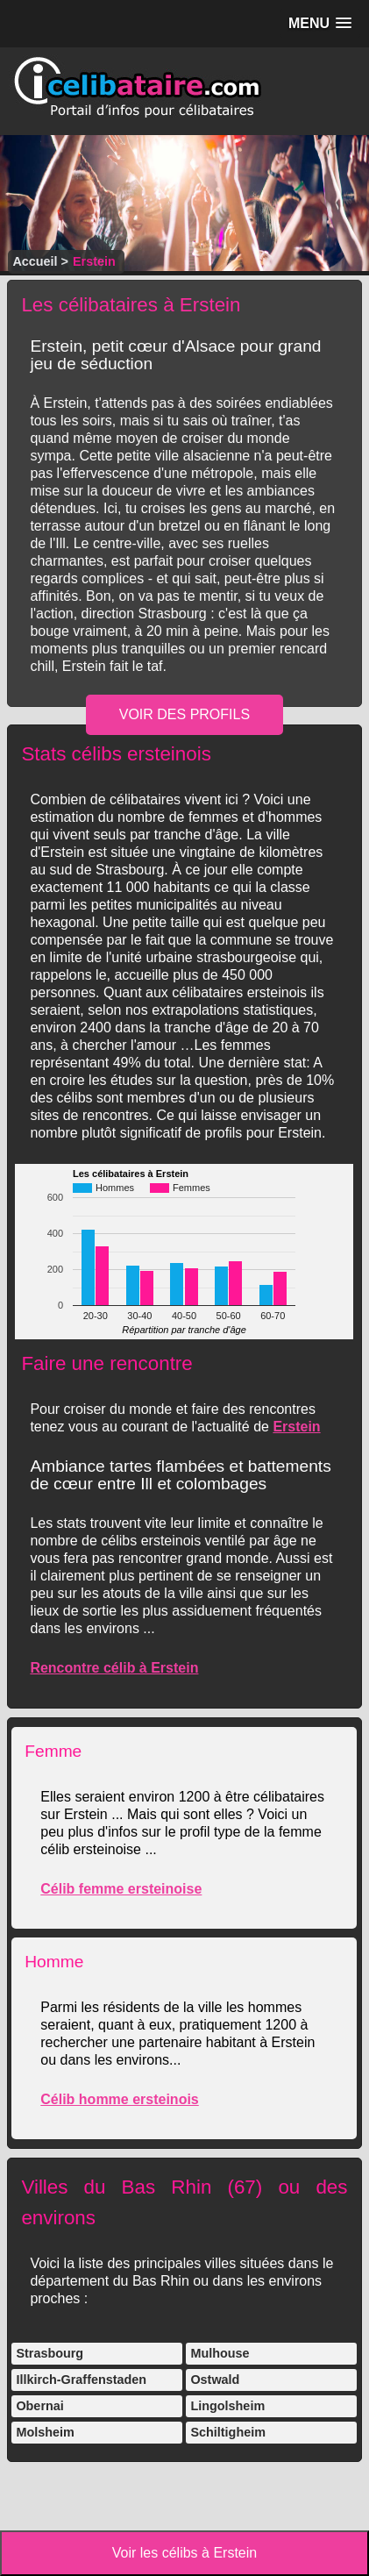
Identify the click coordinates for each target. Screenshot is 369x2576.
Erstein (296, 1426)
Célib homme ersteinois (119, 2099)
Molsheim (45, 2432)
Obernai (39, 2406)
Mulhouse (219, 2353)
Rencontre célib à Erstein (114, 1667)
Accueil (34, 261)
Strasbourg (49, 2353)
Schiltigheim (228, 2432)
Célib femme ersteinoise (121, 1888)
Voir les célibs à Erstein (184, 2552)
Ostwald (214, 2380)
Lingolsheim (227, 2406)
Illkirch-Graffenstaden (81, 2380)
